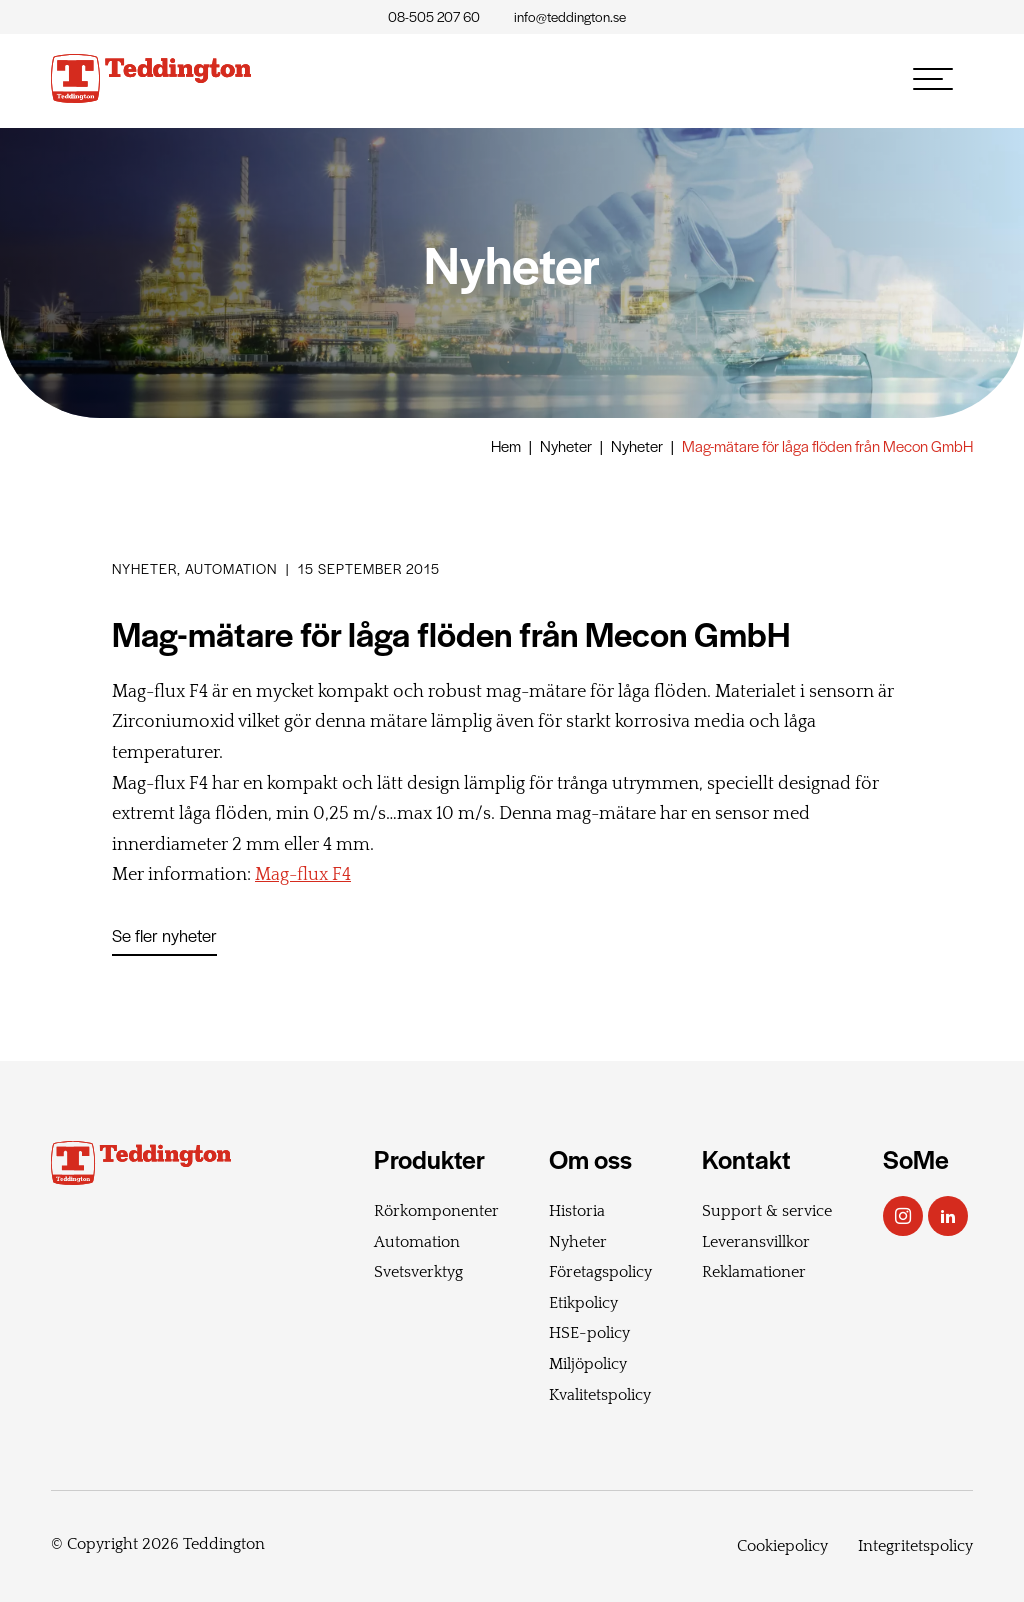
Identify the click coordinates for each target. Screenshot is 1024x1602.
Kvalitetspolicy (600, 1395)
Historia (577, 1211)
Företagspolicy (600, 1272)
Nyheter (566, 445)
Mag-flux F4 (303, 875)
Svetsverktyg (418, 1272)
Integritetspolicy (915, 1546)
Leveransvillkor (756, 1242)
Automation (417, 1242)
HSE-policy (589, 1333)
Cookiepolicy (782, 1546)
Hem (506, 445)
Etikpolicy (583, 1303)
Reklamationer (754, 1272)
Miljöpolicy (588, 1364)
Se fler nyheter (164, 935)
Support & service (767, 1211)
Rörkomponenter (436, 1211)
